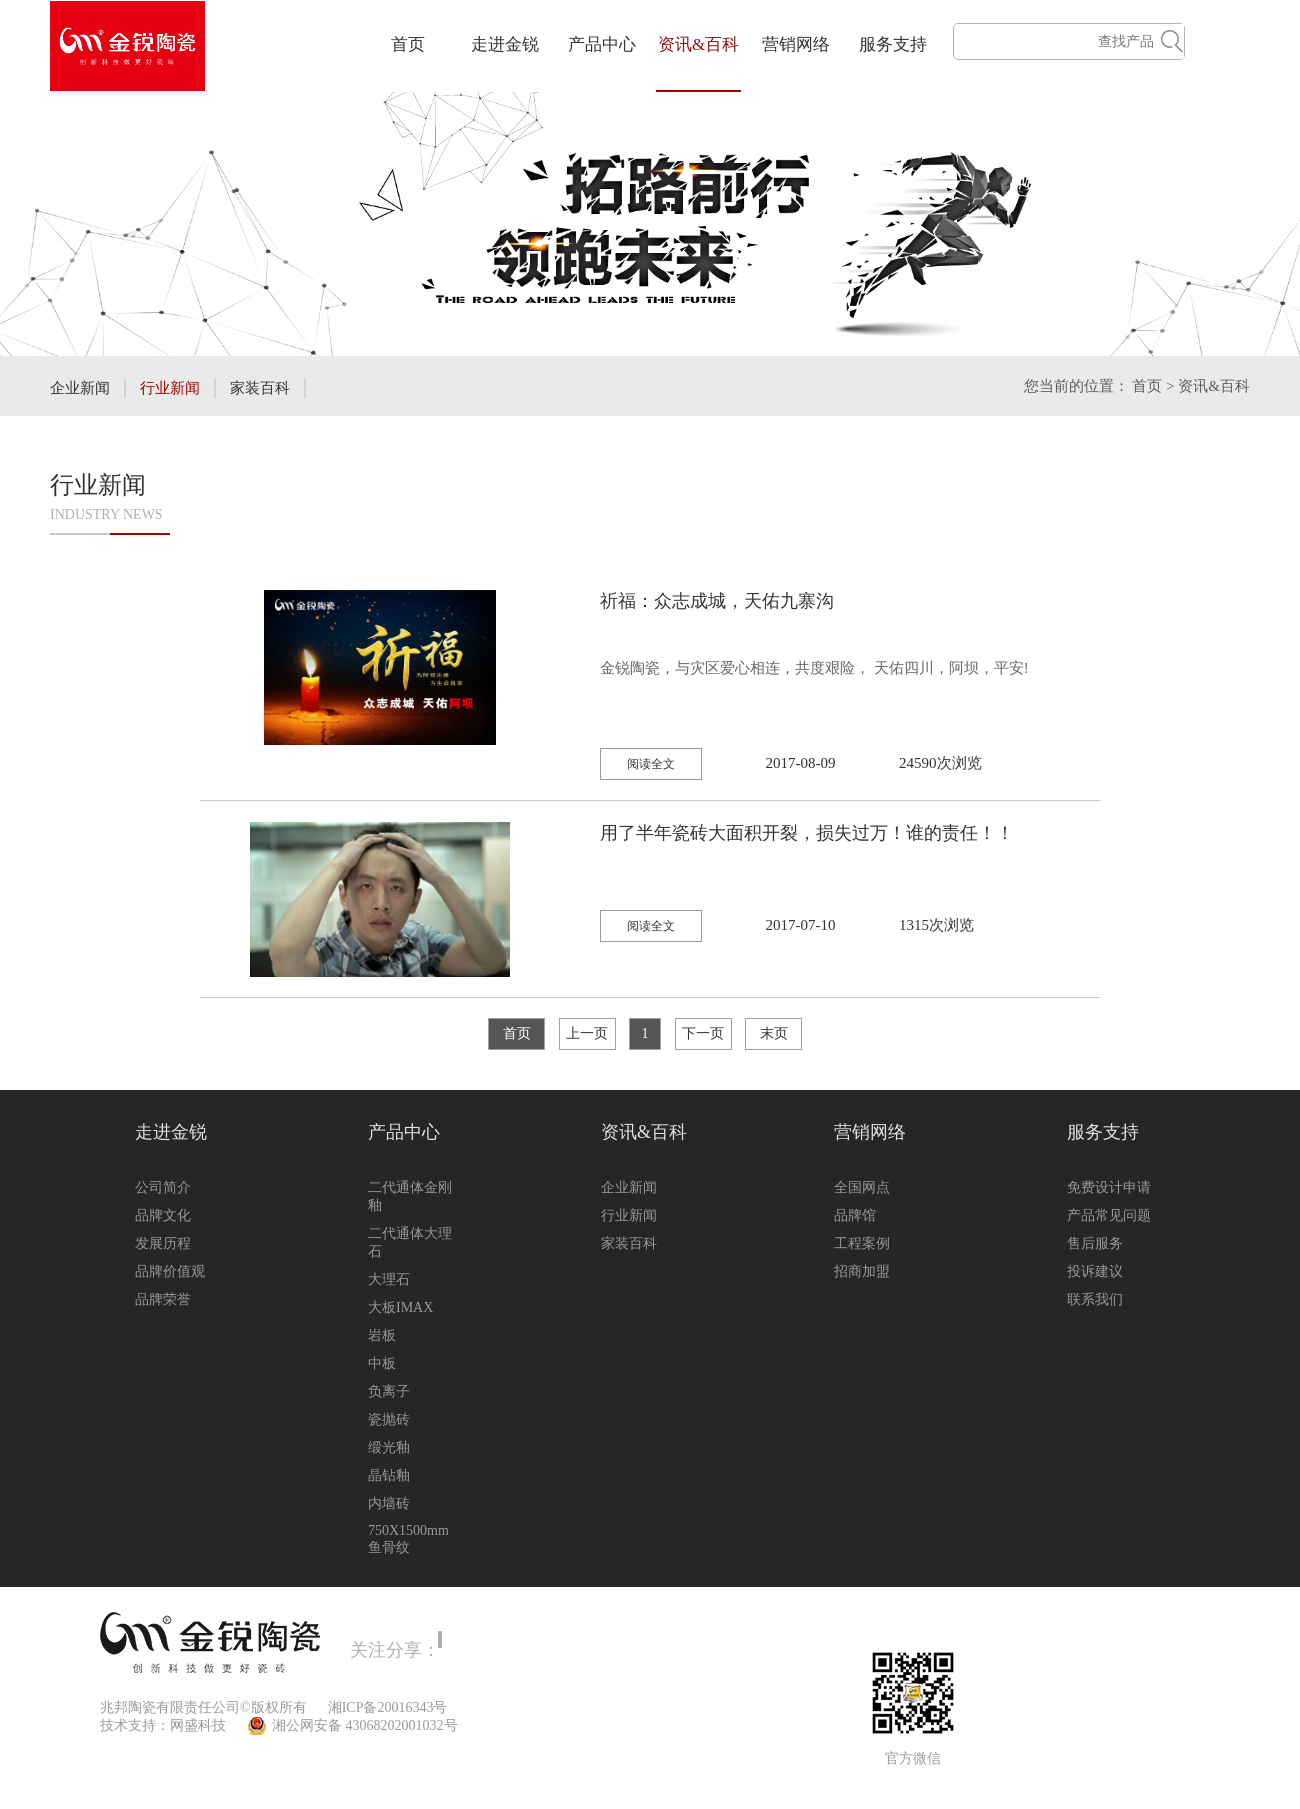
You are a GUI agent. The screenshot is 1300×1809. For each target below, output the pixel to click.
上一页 (587, 1033)
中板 (382, 1363)
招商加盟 (862, 1271)
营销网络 (796, 44)
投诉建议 (1095, 1271)
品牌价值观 (170, 1271)
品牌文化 (163, 1215)
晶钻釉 (389, 1475)
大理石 (389, 1279)
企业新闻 (80, 388)
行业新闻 (170, 388)
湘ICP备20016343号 (388, 1707)
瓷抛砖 (389, 1419)
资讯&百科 (698, 44)
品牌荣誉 (163, 1299)
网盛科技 (198, 1725)
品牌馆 (855, 1215)
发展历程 (163, 1243)
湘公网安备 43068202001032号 (365, 1725)
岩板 (382, 1335)
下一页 (703, 1033)
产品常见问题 (1109, 1215)
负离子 (389, 1391)
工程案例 (862, 1243)
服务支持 (893, 44)
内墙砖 (389, 1503)
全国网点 (862, 1187)
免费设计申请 (1109, 1187)
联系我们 (1095, 1299)
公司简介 (163, 1187)
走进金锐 (505, 44)
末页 (774, 1033)
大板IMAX (400, 1307)
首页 (408, 44)
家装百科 (260, 388)
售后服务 (1095, 1243)
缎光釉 (389, 1447)
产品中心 (602, 44)
